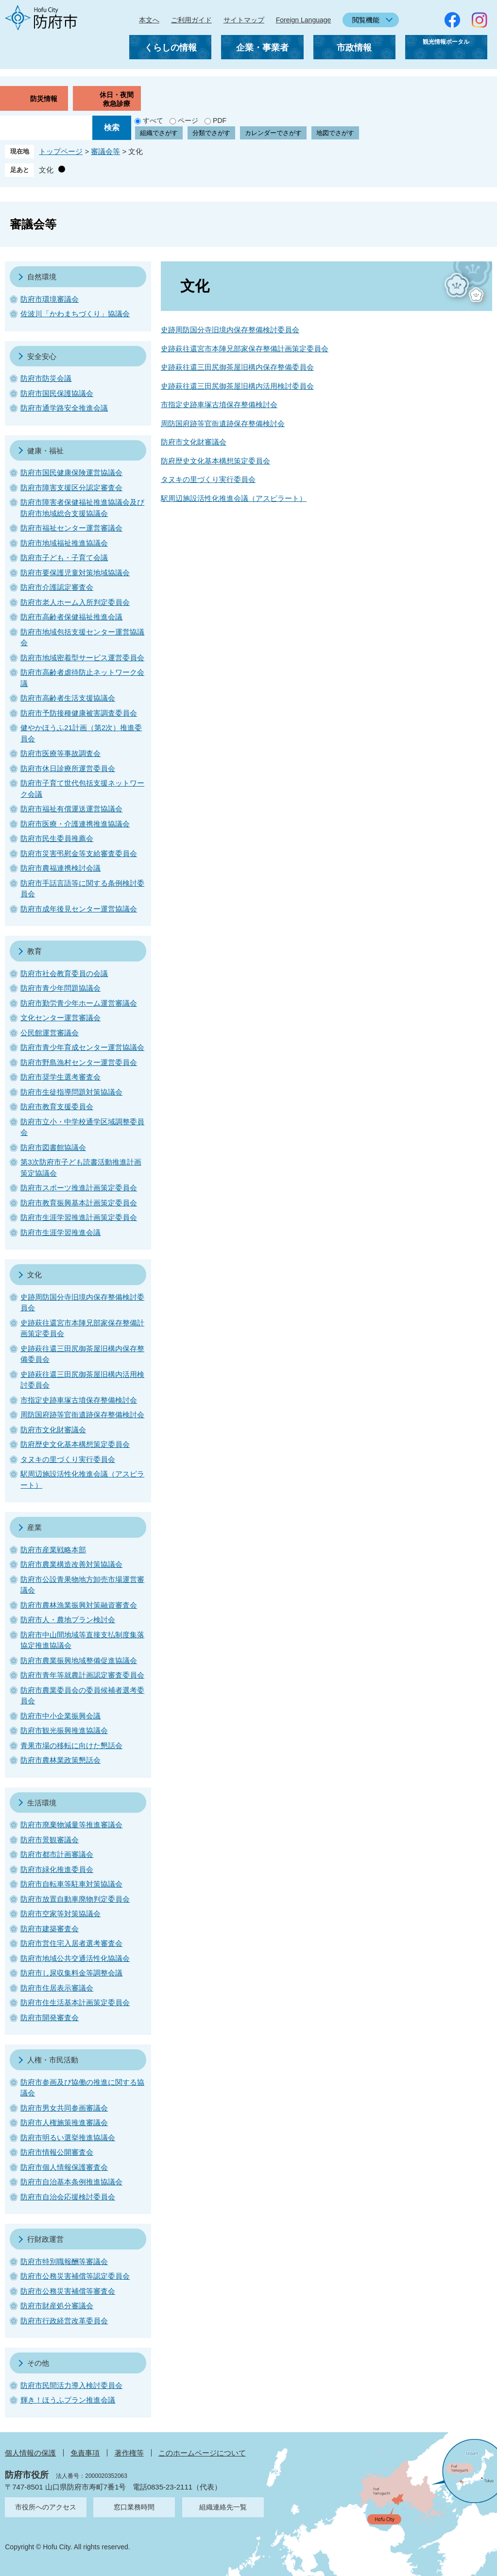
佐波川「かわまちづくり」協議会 (75, 313)
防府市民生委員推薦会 (56, 838)
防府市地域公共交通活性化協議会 (75, 1958)
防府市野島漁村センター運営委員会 (78, 1062)
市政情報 (354, 47)
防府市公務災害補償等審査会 (67, 2291)
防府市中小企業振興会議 (60, 1716)
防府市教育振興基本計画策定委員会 (78, 1203)
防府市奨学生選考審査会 (60, 1077)
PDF (219, 120)
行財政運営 (45, 2239)
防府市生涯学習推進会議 (60, 1232)
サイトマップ (243, 20)
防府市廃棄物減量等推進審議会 (71, 1824)
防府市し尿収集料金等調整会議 (71, 1973)
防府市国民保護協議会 (56, 393)
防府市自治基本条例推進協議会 (71, 2182)
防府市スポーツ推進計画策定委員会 (78, 1188)
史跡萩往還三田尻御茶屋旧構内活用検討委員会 (237, 386)
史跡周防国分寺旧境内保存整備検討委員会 (230, 330)
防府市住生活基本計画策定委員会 (75, 2002)
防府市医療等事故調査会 (60, 753)
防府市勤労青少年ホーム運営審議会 (78, 1003)
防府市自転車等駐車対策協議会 (71, 1884)
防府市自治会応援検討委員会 (67, 2197)
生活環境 (41, 1803)
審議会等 (105, 151)
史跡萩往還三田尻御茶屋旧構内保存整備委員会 (237, 367)
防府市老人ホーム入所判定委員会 (75, 602)
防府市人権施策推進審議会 (64, 2122)
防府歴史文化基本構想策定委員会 (215, 461)
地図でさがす (335, 133)
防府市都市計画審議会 (56, 1854)
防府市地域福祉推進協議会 (64, 543)
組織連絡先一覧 (223, 2507)
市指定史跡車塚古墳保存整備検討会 (219, 404)
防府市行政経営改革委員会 (64, 2321)
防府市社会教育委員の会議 (64, 973)
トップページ (61, 151)
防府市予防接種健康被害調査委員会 (78, 713)
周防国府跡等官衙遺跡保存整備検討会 (223, 423)
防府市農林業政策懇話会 (60, 1760)
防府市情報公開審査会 (56, 2152)
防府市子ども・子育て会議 (64, 557)
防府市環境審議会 (49, 299)
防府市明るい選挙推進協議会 (67, 2137)
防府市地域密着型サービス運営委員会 (82, 657)
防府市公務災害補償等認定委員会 (75, 2276)
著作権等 (129, 2453)
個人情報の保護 (30, 2453)
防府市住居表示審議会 (56, 1988)
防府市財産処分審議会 (56, 2305)
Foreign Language (303, 20)
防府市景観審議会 (49, 1840)
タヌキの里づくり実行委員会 (208, 479)
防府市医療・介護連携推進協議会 (75, 824)
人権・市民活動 (52, 2060)
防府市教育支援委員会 (56, 1106)
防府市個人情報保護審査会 (64, 2167)
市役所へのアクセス (45, 2507)
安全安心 (41, 356)
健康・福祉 (45, 451)
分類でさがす (211, 133)
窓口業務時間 (134, 2507)
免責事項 (85, 2453)
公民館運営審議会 (49, 1033)
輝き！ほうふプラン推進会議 (67, 2400)
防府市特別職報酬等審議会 (64, 2261)
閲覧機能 (365, 20)
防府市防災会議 (45, 378)
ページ (188, 120)
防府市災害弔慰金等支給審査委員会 (78, 853)
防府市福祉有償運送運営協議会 (71, 809)
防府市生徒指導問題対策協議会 (71, 1092)
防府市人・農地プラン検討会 (67, 1619)
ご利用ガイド (191, 20)
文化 (46, 170)
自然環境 (41, 277)
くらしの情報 (170, 47)
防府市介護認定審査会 (56, 587)
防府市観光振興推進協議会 (64, 1730)
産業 (34, 1527)
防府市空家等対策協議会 (60, 1913)
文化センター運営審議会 (60, 1017)
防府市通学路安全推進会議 (64, 408)
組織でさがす (159, 133)
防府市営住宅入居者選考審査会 (71, 1943)
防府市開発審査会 (49, 2017)
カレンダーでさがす (273, 133)
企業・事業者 (262, 47)
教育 (34, 951)
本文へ (149, 20)
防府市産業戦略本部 (53, 1550)
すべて (153, 120)
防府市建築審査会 (49, 1928)
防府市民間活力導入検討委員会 (71, 2385)
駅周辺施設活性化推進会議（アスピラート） (234, 498)
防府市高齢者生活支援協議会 (67, 698)
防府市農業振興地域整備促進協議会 (78, 1660)
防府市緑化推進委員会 (56, 1869)
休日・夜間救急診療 (117, 99)
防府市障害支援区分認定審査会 (71, 487)
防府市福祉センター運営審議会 (71, 528)
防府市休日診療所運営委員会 (67, 768)
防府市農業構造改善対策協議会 (71, 1564)
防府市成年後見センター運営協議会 (78, 909)
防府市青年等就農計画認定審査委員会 (82, 1675)
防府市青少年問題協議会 (60, 988)
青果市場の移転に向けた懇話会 (71, 1745)
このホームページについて (202, 2453)
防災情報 (43, 99)
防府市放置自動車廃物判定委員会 (75, 1899)
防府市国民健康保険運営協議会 (71, 472)
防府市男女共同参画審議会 (64, 2108)
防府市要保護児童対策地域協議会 (75, 572)
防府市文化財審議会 (193, 442)
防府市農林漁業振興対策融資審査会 (78, 1605)
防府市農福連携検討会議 (60, 868)
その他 (38, 2363)
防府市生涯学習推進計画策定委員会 (78, 1217)
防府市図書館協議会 (53, 1147)
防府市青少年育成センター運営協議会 (82, 1047)
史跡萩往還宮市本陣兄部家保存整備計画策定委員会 (244, 348)
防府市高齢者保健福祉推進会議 (71, 617)
